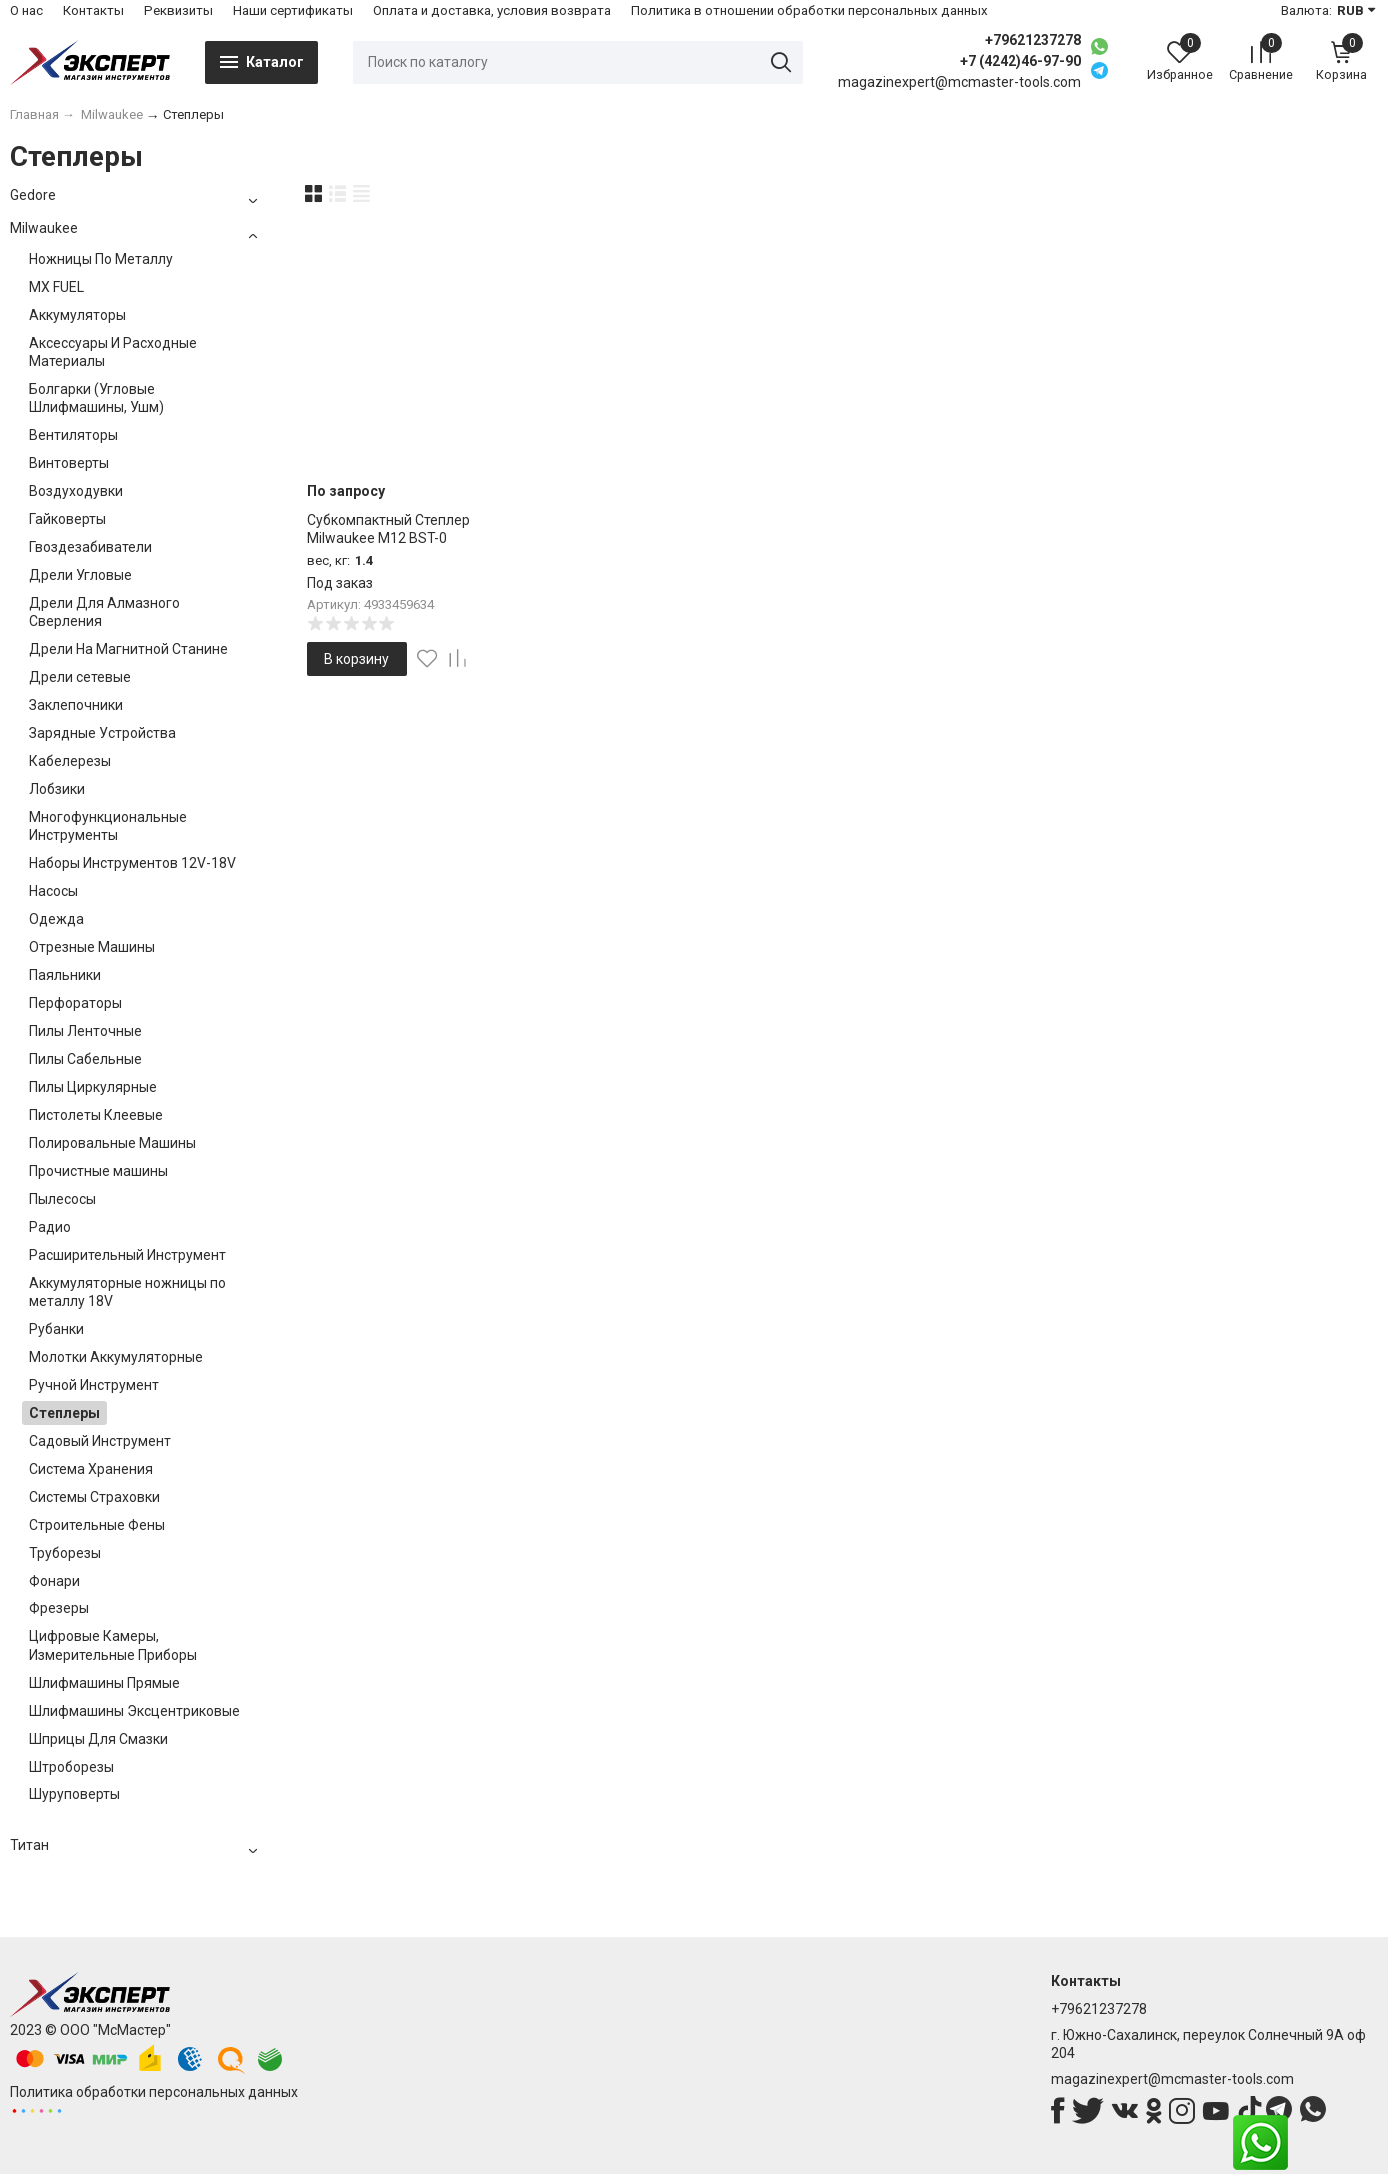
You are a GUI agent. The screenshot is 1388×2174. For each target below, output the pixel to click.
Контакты (93, 10)
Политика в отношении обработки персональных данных (809, 10)
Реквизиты (178, 10)
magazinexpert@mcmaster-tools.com (1172, 2079)
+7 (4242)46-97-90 (1020, 61)
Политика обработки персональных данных (154, 2092)
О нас (26, 10)
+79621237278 (1033, 40)
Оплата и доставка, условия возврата (492, 10)
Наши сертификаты (293, 10)
